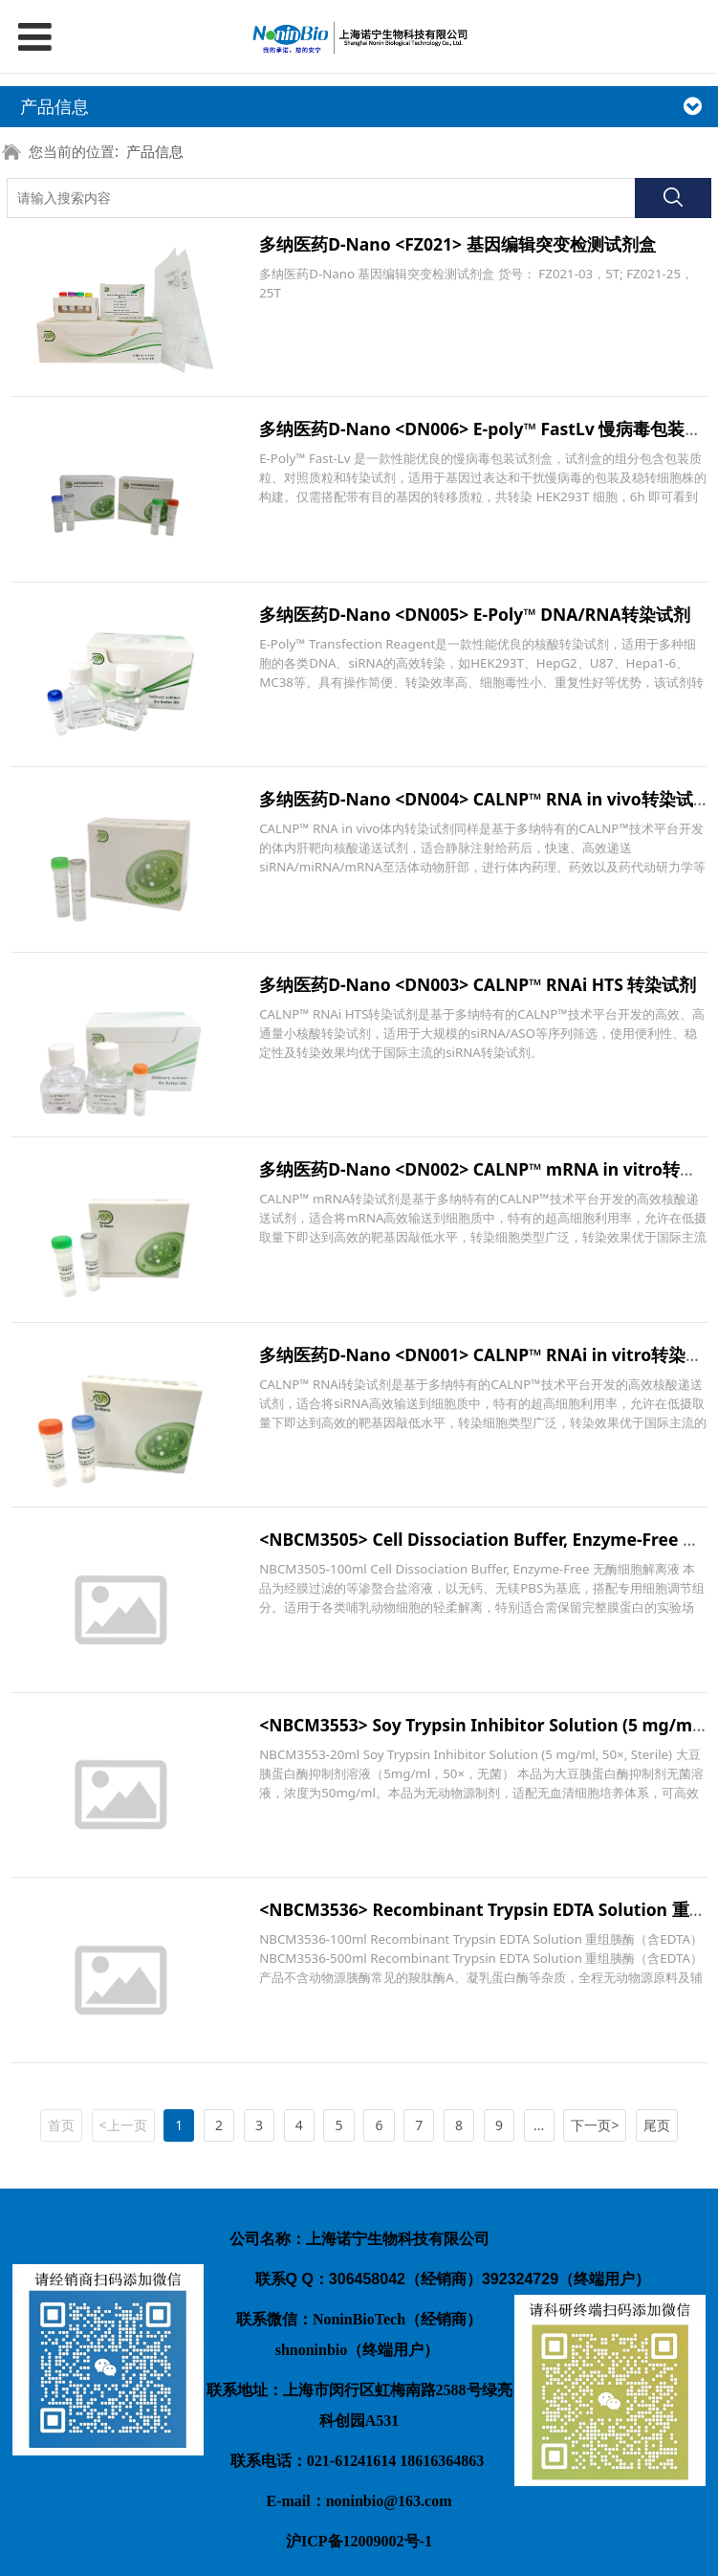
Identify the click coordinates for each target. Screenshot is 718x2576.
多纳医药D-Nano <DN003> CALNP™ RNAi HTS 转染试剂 (477, 984)
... (538, 2125)
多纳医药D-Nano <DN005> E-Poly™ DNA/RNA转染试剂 (474, 614)
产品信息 (155, 152)
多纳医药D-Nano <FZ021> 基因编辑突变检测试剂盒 (457, 243)
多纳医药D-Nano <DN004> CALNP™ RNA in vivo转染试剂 (484, 798)
